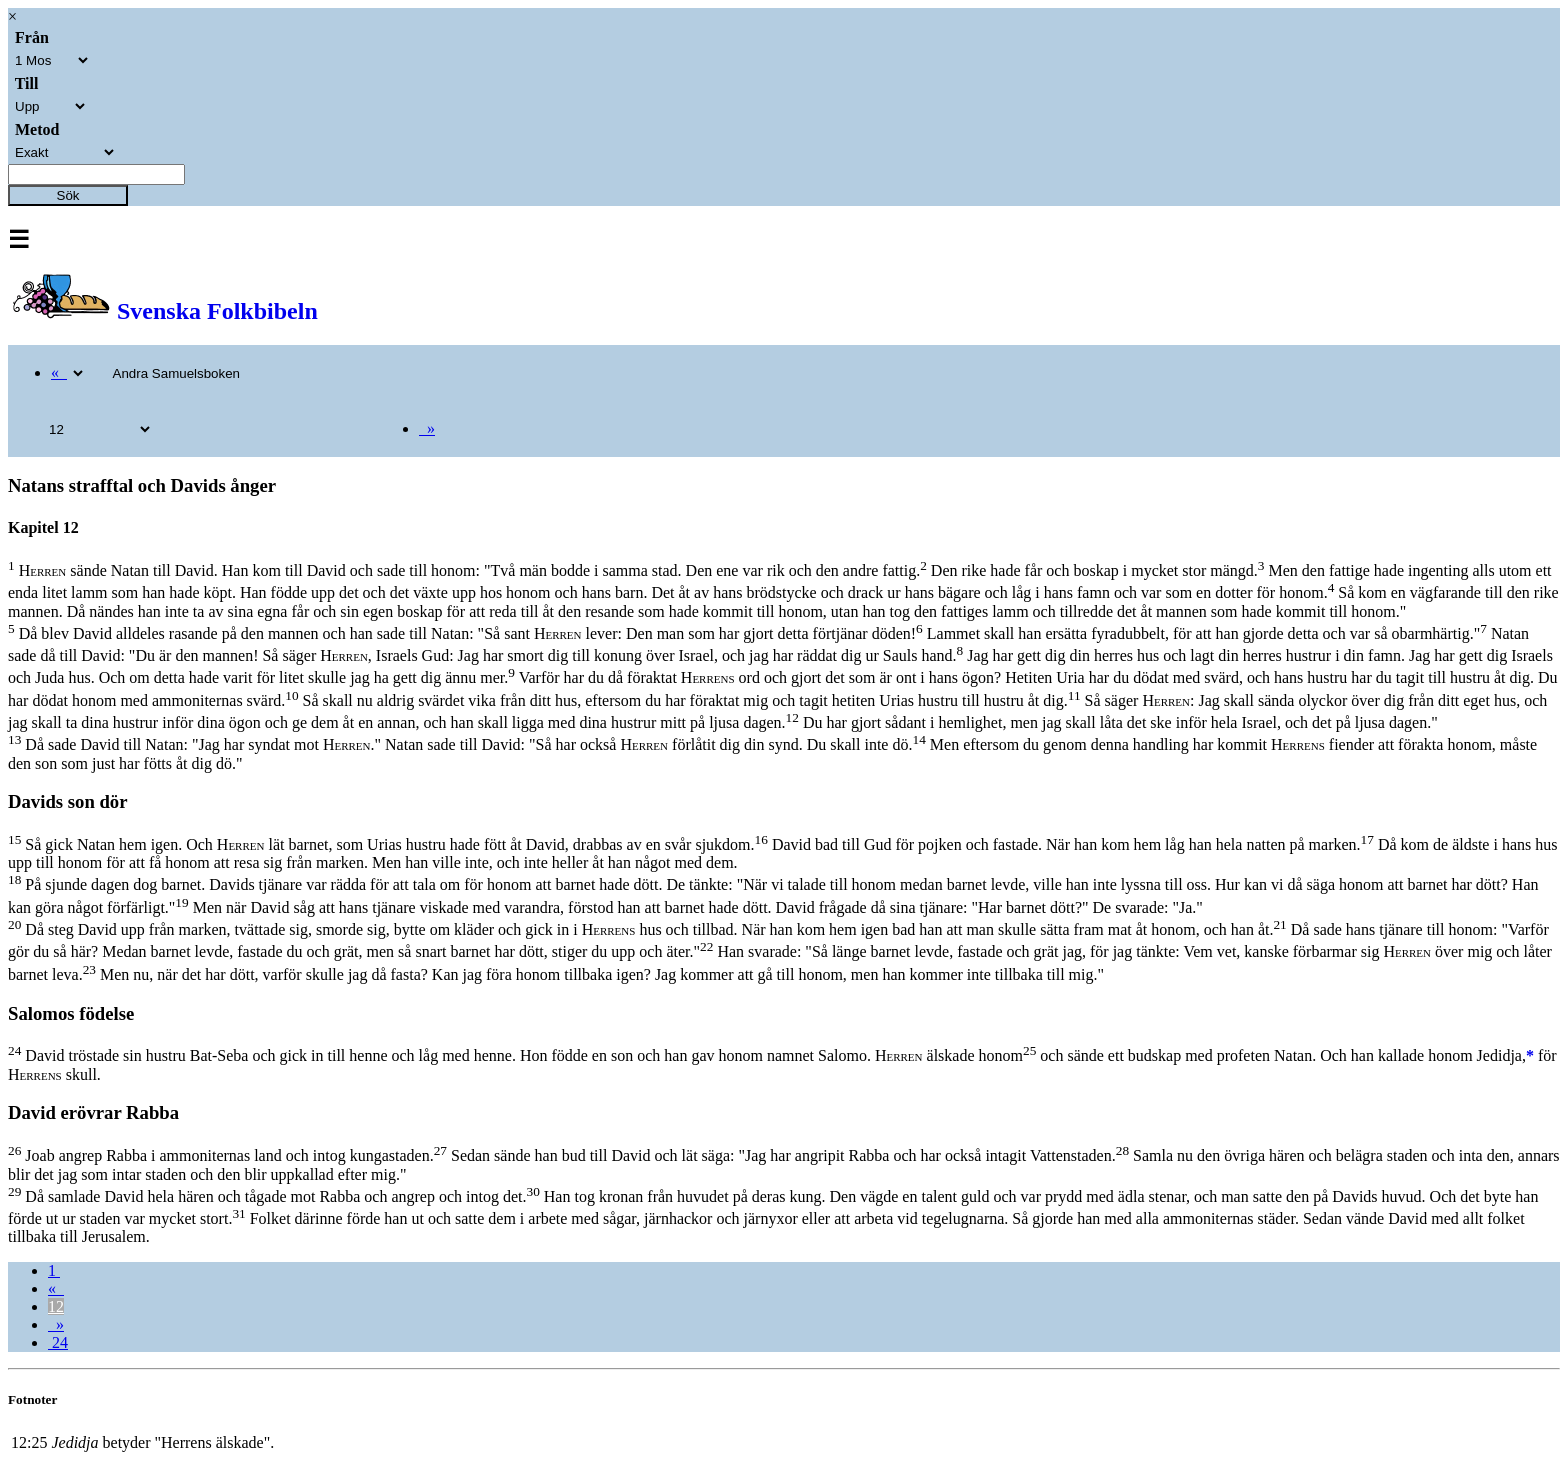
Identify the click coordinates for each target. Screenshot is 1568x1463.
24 (58, 1342)
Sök (68, 195)
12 (56, 1306)
